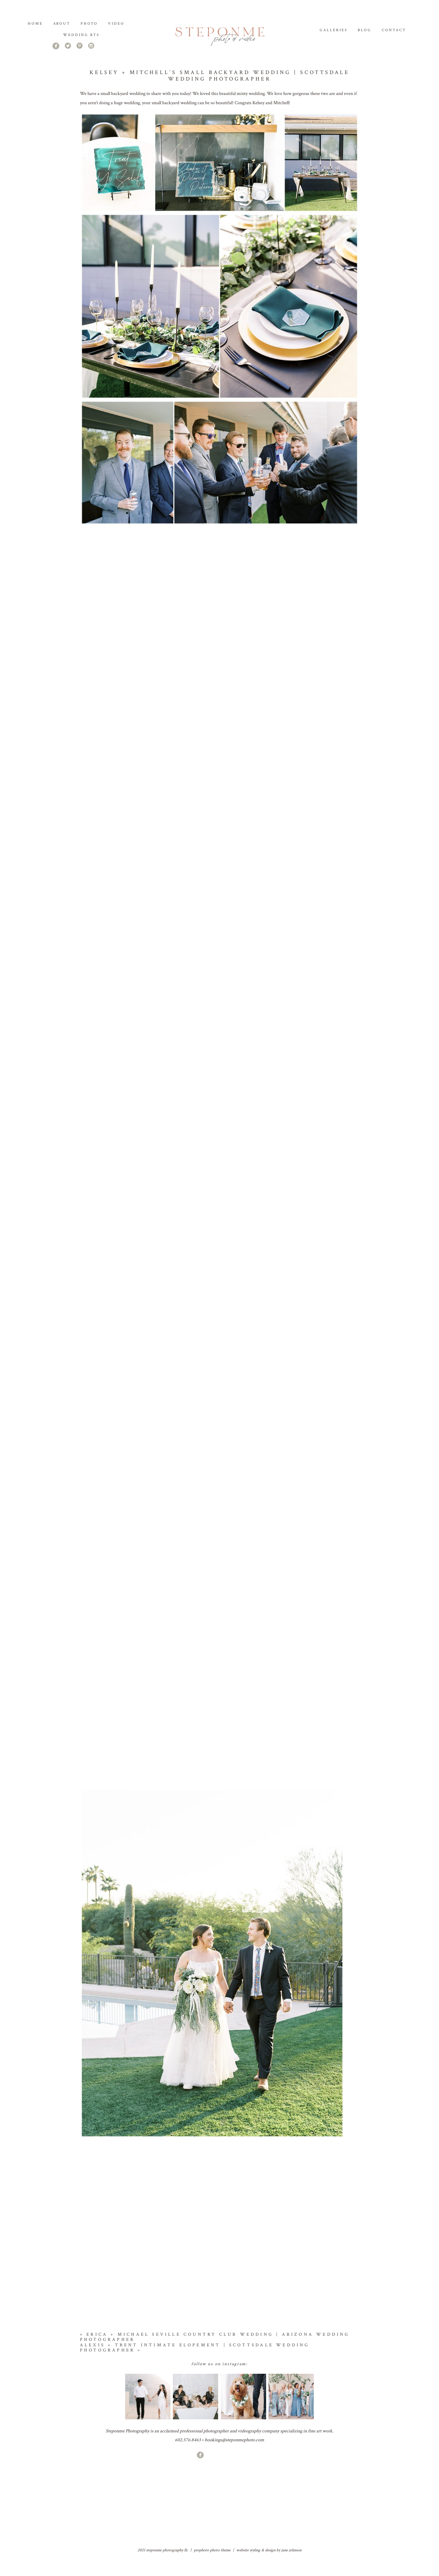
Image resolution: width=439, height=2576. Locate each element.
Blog (364, 30)
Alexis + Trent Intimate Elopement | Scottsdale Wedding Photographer (195, 2367)
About (62, 23)
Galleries (333, 30)
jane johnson (291, 2569)
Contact (394, 30)
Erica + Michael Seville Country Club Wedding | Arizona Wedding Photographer (215, 2356)
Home (35, 23)
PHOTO (89, 23)
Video (116, 23)
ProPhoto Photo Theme (212, 2569)
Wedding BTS (81, 35)
